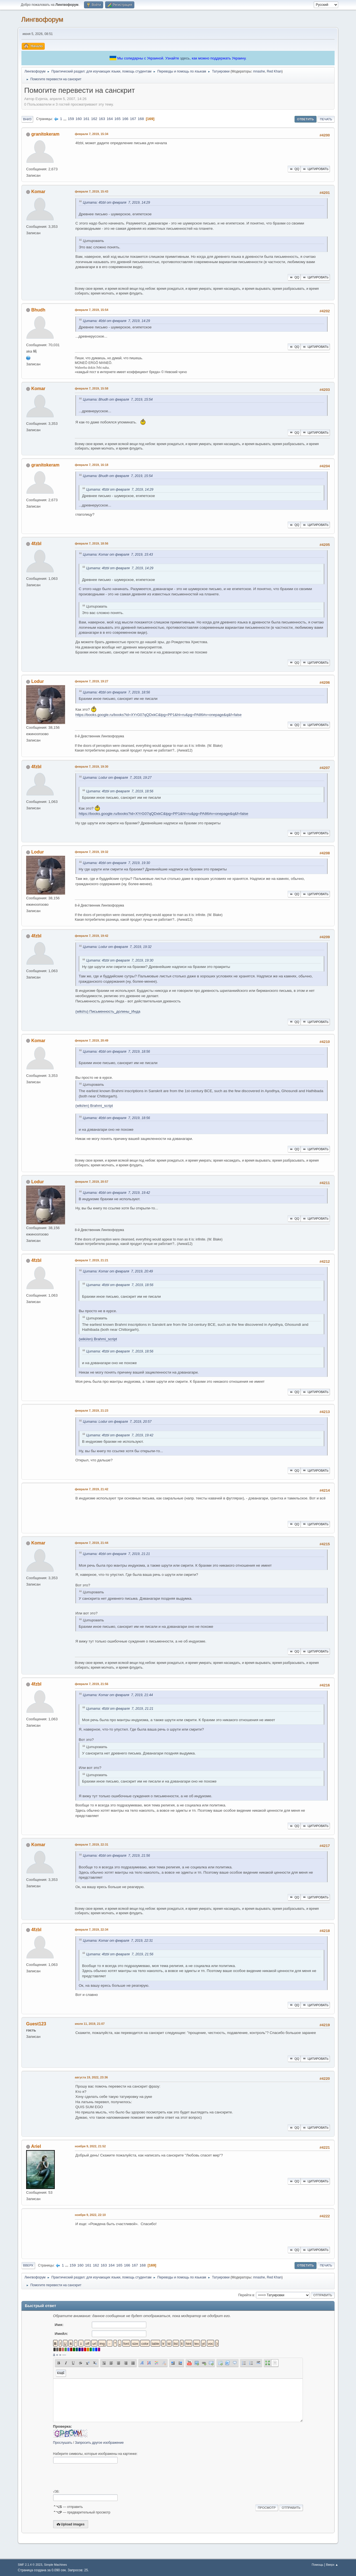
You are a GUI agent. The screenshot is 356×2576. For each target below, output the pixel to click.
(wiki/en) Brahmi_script (94, 1106)
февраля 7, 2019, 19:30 (91, 766)
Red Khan (274, 71)
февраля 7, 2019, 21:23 (91, 1410)
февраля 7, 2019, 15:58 (91, 388)
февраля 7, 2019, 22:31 (91, 1844)
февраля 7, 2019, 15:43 (91, 191)
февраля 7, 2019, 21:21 (91, 1260)
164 (110, 119)
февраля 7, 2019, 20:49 (91, 1040)
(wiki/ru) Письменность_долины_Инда (107, 1011)
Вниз (27, 119)
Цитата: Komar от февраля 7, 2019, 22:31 (118, 1941)
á (54, 2355)
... (65, 119)
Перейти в (246, 2295)
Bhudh (38, 310)
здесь (185, 58)
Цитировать (315, 169)
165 (117, 119)
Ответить (305, 119)
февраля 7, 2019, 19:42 (91, 935)
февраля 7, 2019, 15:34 (91, 134)
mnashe (259, 71)
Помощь (317, 2564)
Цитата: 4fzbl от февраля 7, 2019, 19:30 (116, 863)
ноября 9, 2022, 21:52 (90, 2146)
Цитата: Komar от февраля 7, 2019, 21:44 (118, 1695)
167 (133, 119)
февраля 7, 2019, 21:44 (91, 1542)
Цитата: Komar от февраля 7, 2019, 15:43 (118, 554)
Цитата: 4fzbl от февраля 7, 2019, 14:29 (116, 202)
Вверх (28, 2265)
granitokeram (45, 134)
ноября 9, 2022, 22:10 (90, 2214)
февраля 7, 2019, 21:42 (91, 1489)
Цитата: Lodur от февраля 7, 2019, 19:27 (117, 778)
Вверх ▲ (332, 2564)
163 (102, 119)
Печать (326, 119)
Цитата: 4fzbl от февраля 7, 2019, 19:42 (116, 1193)
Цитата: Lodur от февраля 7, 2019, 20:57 (117, 1422)
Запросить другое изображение (99, 2443)
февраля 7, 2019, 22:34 (91, 1929)
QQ (294, 169)
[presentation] (95, 2476)
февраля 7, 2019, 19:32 (91, 851)
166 (125, 119)
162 (94, 119)
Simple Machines (55, 2564)
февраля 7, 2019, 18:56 (91, 543)
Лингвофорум (42, 19)
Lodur (37, 681)
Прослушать (62, 2443)
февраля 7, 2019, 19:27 (91, 681)
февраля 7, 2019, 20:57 (91, 1181)
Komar (38, 191)
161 (86, 119)
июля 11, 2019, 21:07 (90, 2023)
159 (71, 119)
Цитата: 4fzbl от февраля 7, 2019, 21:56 (116, 1856)
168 (141, 119)
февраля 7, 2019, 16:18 (91, 464)
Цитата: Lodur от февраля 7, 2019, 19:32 (117, 947)
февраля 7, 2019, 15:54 (91, 309)
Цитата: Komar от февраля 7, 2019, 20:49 (118, 1271)
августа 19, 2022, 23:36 (91, 2077)
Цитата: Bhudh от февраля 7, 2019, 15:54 (118, 399)
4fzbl (36, 543)
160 (79, 119)
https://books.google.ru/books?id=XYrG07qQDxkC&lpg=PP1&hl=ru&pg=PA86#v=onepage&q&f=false (158, 715)
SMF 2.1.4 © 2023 (30, 2564)
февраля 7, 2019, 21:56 (91, 1684)
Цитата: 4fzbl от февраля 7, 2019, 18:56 (116, 692)
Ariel (36, 2146)
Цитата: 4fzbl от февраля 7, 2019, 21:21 (116, 1554)
